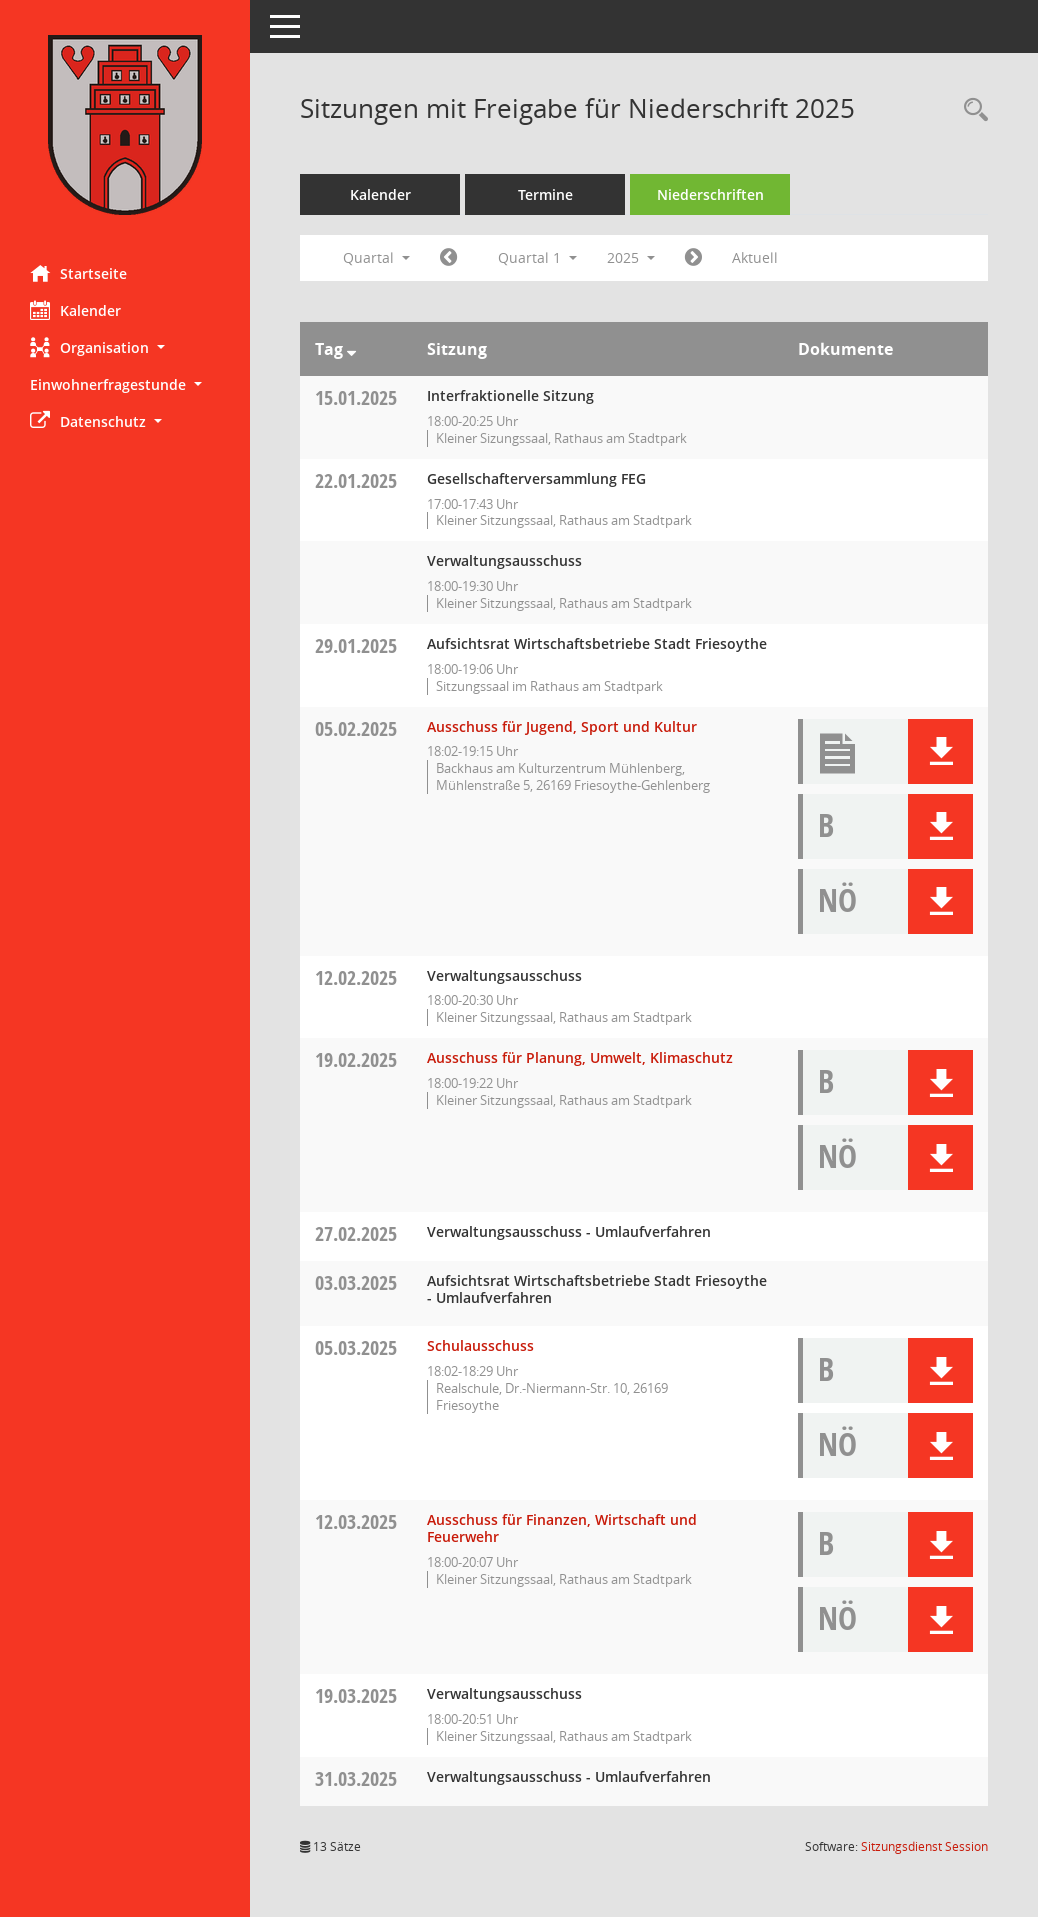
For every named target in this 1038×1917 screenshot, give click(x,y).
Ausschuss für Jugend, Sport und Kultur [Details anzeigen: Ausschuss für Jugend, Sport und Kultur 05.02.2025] (562, 726)
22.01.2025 (356, 480)
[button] (125, 347)
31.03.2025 (356, 1778)
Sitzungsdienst (924, 1846)
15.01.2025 (356, 397)
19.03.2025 (356, 1695)
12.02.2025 (356, 977)
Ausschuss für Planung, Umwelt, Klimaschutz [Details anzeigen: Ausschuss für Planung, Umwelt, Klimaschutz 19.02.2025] (580, 1057)
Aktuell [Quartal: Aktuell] (755, 257)
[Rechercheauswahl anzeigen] (971, 110)
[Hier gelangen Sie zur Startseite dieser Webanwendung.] (125, 125)
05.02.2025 (356, 728)
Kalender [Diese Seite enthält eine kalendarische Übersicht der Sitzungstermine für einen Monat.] (75, 310)
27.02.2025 (356, 1233)
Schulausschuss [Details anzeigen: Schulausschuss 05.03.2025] (480, 1345)
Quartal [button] (376, 257)
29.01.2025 (356, 645)
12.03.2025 (356, 1521)
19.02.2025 (356, 1059)
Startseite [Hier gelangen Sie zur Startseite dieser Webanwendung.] (78, 273)
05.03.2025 (356, 1347)
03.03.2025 (356, 1282)
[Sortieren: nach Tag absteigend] (351, 349)
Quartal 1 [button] (537, 257)
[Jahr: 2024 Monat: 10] (448, 258)
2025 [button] (631, 257)
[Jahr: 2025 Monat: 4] (693, 258)
